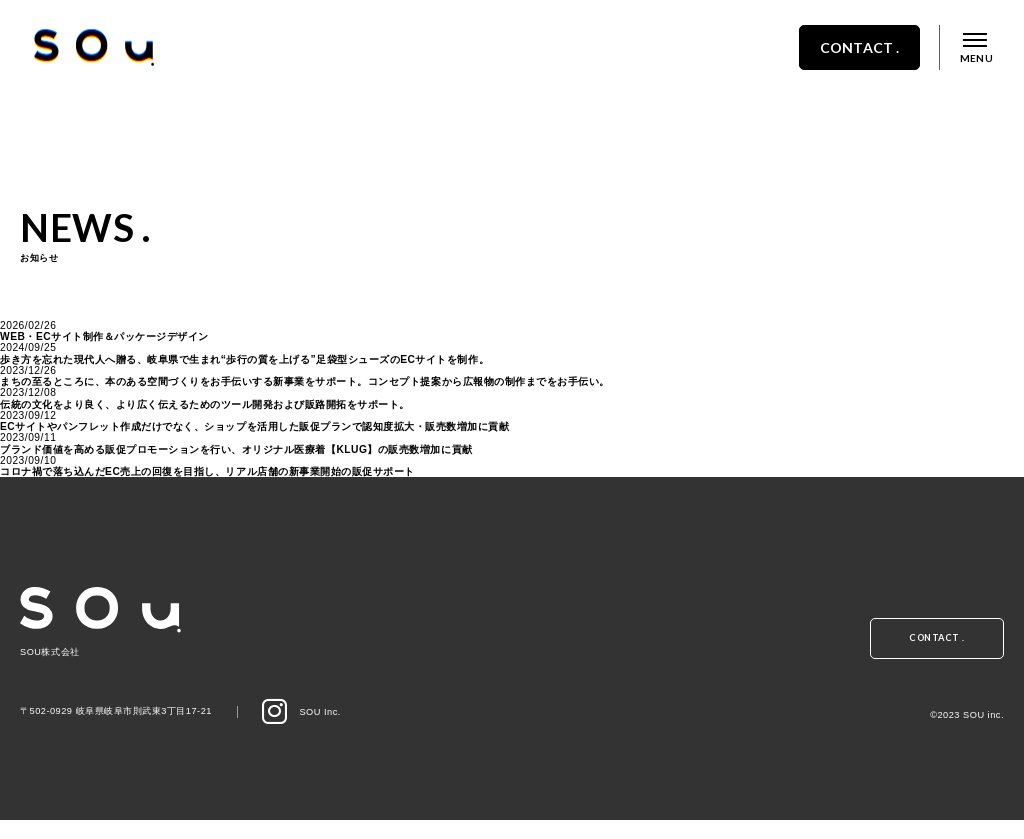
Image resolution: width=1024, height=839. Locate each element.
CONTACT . (841, 62)
